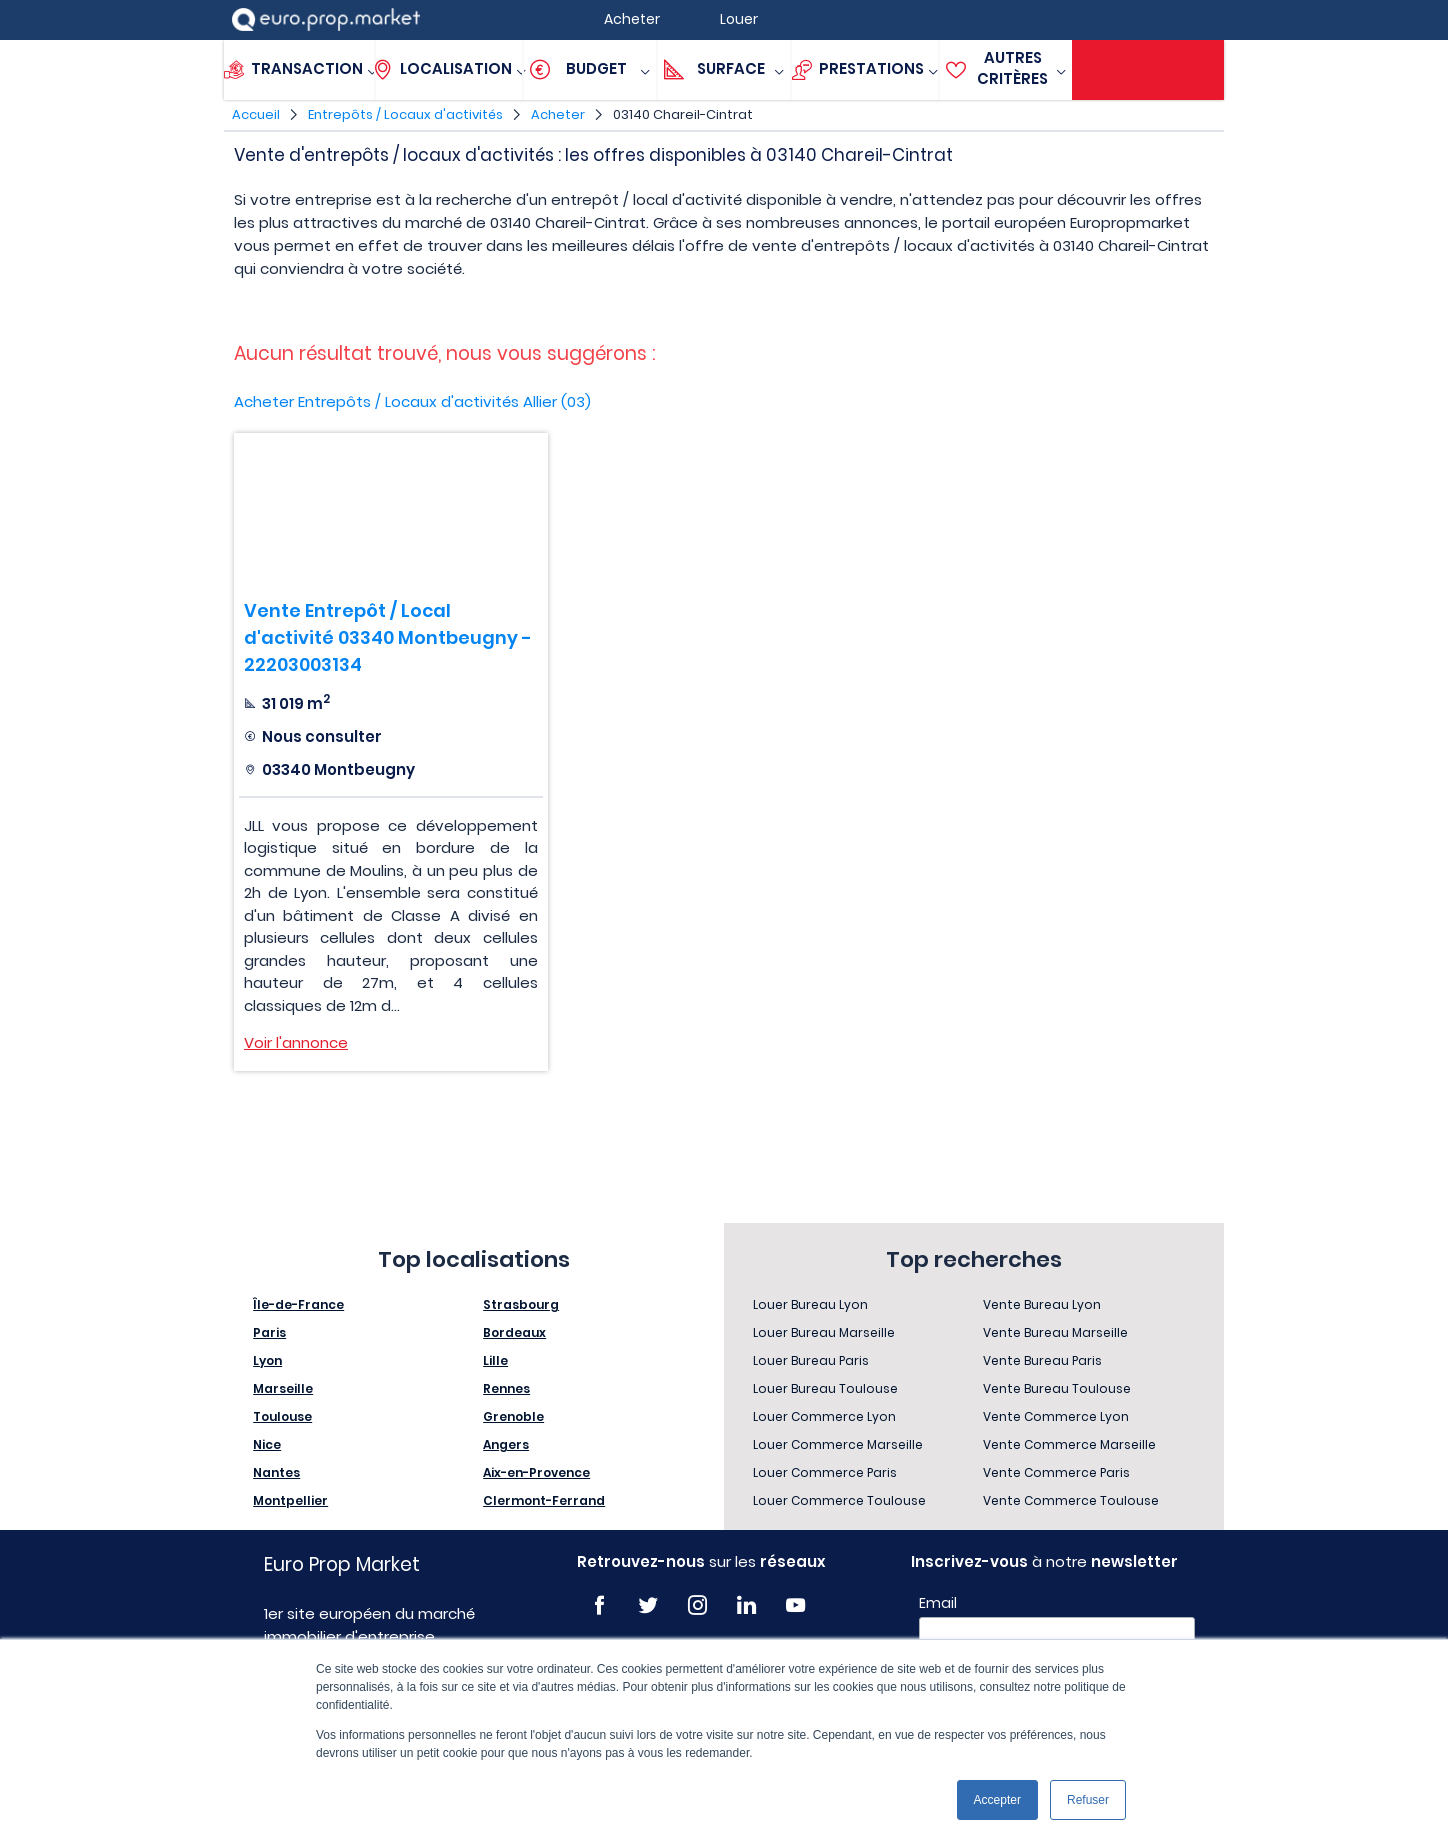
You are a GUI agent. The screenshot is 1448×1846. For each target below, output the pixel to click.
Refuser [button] (1088, 1800)
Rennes (506, 1388)
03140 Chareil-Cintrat (683, 114)
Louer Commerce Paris (825, 1472)
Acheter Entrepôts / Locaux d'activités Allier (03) (412, 401)
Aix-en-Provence (536, 1472)
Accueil (256, 114)
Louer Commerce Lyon (824, 1416)
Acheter (558, 114)
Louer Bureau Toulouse (825, 1388)
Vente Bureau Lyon (1042, 1304)
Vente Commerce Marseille (1069, 1444)
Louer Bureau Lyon (810, 1304)
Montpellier (290, 1500)
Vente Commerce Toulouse (1071, 1500)
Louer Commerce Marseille (838, 1444)
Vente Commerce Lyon (1056, 1416)
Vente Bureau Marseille (1055, 1332)
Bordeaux (514, 1332)
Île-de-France (298, 1304)
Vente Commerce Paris (1056, 1472)
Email (938, 1603)
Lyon (267, 1360)
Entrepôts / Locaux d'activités (405, 114)
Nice (267, 1444)
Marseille (283, 1388)
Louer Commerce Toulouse (839, 1500)
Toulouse (282, 1416)
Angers (506, 1444)
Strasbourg (521, 1304)
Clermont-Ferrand (544, 1500)
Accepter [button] (997, 1800)
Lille (495, 1360)
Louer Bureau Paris (811, 1360)
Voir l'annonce (296, 1042)
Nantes (276, 1472)
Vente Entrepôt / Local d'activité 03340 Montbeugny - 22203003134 (388, 637)
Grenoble (513, 1416)
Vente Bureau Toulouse (1057, 1388)
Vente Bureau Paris (1042, 1360)
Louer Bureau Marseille (824, 1332)
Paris (269, 1332)
